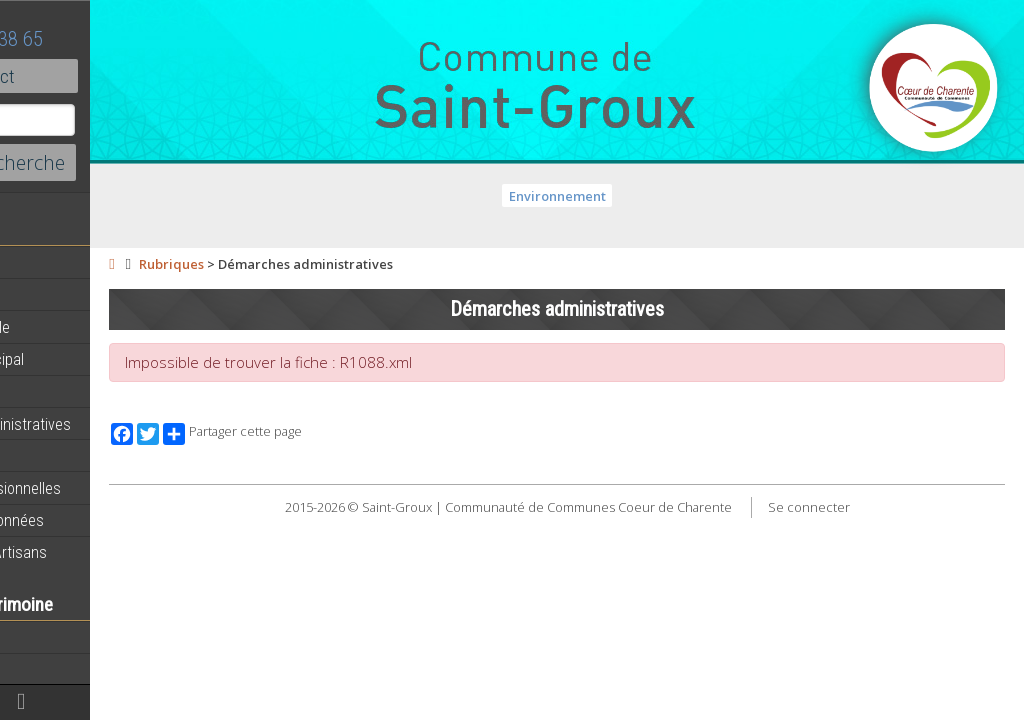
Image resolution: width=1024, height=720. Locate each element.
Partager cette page (362, 434)
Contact (109, 76)
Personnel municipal (82, 359)
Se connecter (874, 507)
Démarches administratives (106, 424)
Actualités (50, 263)
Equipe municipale (75, 327)
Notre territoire (64, 637)
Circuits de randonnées (92, 520)
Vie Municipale (63, 456)
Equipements (59, 391)
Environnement (622, 196)
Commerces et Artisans (94, 552)
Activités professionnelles (101, 488)
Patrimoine (52, 669)
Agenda (42, 295)
